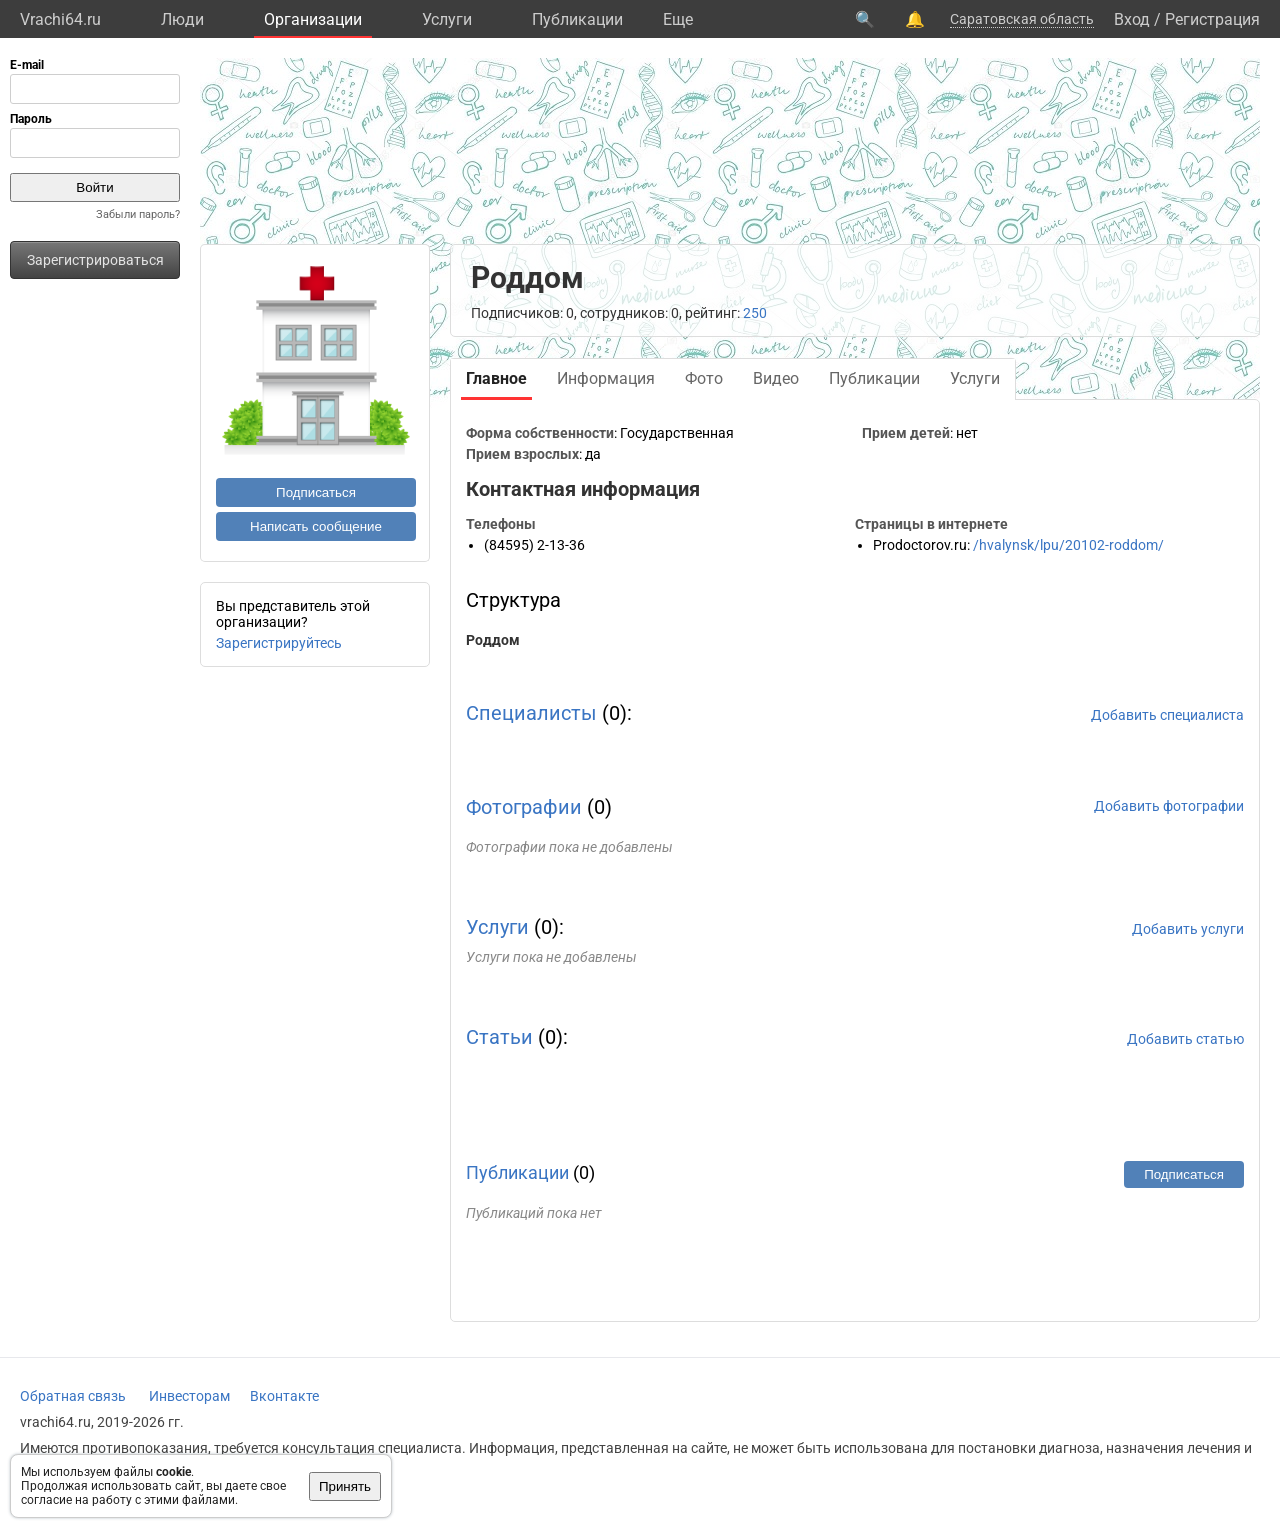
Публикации (577, 19)
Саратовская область (1022, 19)
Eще (678, 19)
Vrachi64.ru (60, 19)
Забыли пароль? (138, 214)
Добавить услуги (1188, 929)
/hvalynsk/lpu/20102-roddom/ (1068, 545)
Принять (345, 1486)
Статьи (499, 1037)
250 (755, 313)
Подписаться (316, 492)
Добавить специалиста (1167, 715)
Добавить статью (1185, 1039)
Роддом (493, 640)
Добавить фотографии (1169, 806)
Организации (313, 19)
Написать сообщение (316, 526)
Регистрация (1212, 19)
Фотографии (524, 807)
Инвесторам (189, 1396)
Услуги (447, 19)
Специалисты (531, 713)
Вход (1132, 19)
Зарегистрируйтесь (279, 643)
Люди (182, 19)
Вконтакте (284, 1396)
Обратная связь (73, 1396)
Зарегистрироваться (95, 260)
